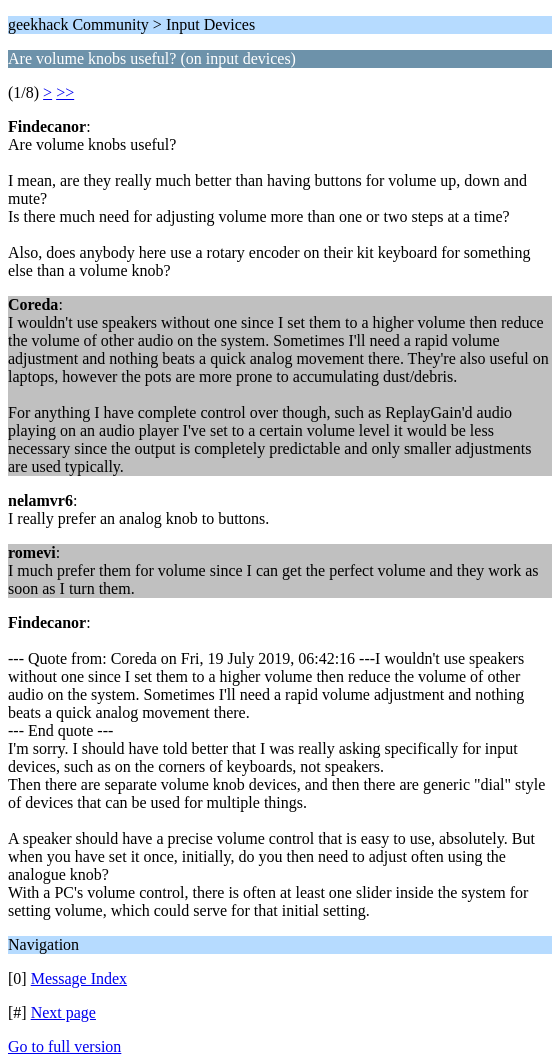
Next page (63, 1012)
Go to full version (64, 1046)
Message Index (79, 978)
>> (65, 92)
